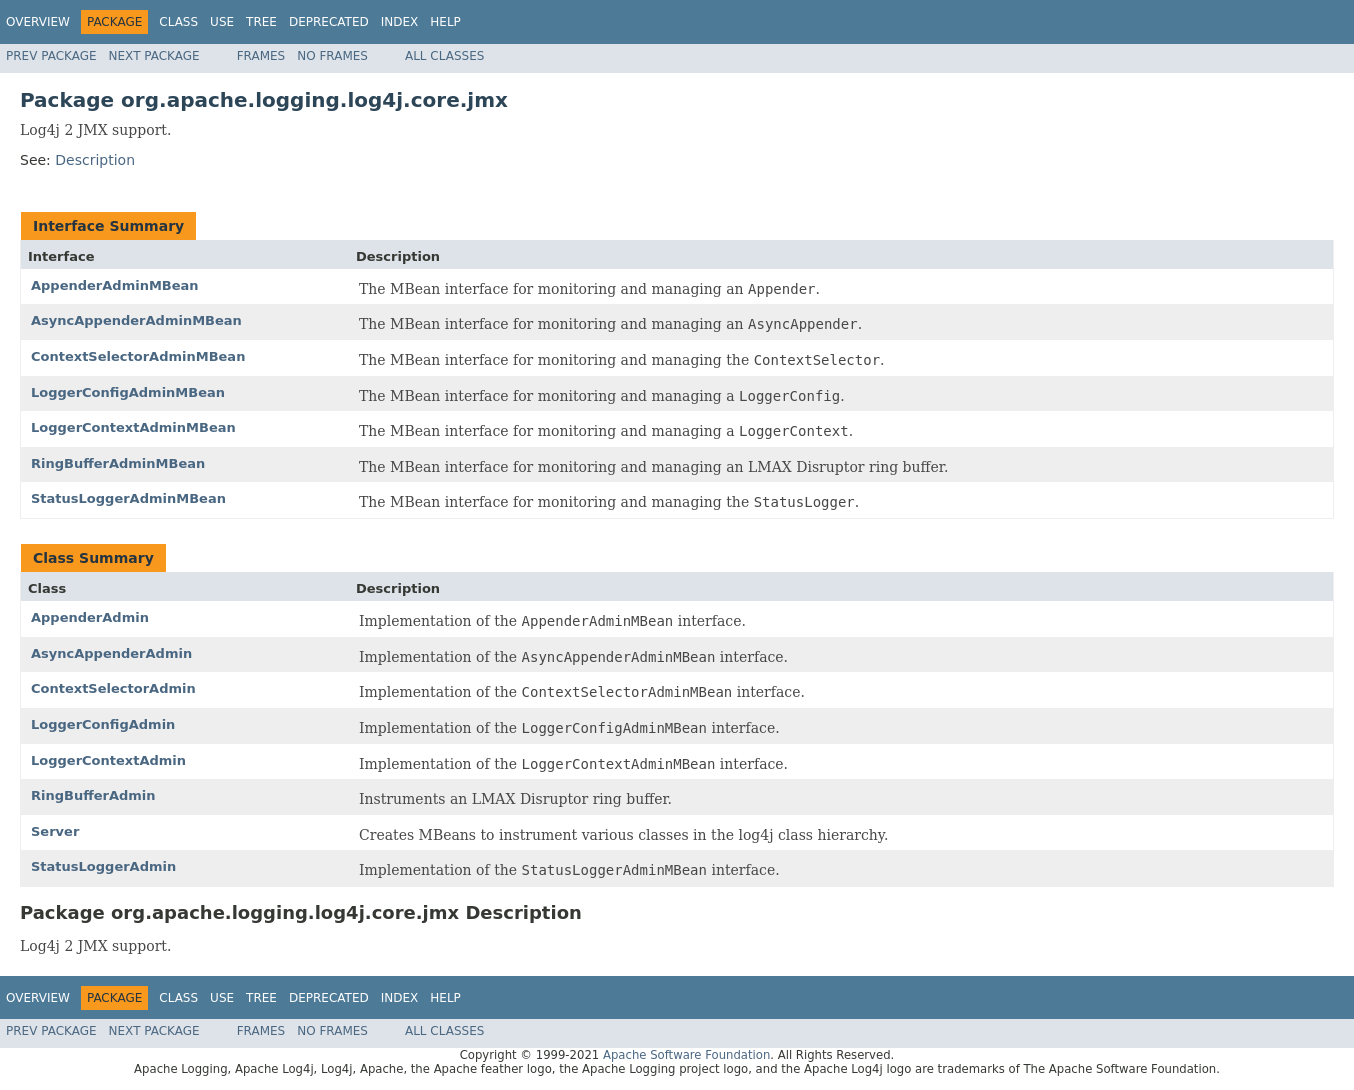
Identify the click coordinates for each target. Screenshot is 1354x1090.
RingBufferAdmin (93, 795)
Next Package (154, 56)
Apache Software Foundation (686, 1055)
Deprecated (329, 22)
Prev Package (51, 56)
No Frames (332, 56)
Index (400, 22)
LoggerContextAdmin (108, 760)
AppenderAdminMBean (115, 285)
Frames (261, 56)
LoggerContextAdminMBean (133, 427)
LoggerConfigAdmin (103, 724)
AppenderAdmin (90, 617)
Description (95, 160)
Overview (38, 22)
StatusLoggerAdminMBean (128, 498)
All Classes (444, 56)
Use (222, 22)
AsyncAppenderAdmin (111, 653)
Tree (261, 22)
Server (55, 831)
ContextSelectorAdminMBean (138, 356)
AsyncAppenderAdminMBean (136, 320)
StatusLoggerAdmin (103, 866)
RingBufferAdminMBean (118, 463)
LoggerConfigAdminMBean (128, 392)
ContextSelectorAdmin (113, 688)
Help (445, 22)
